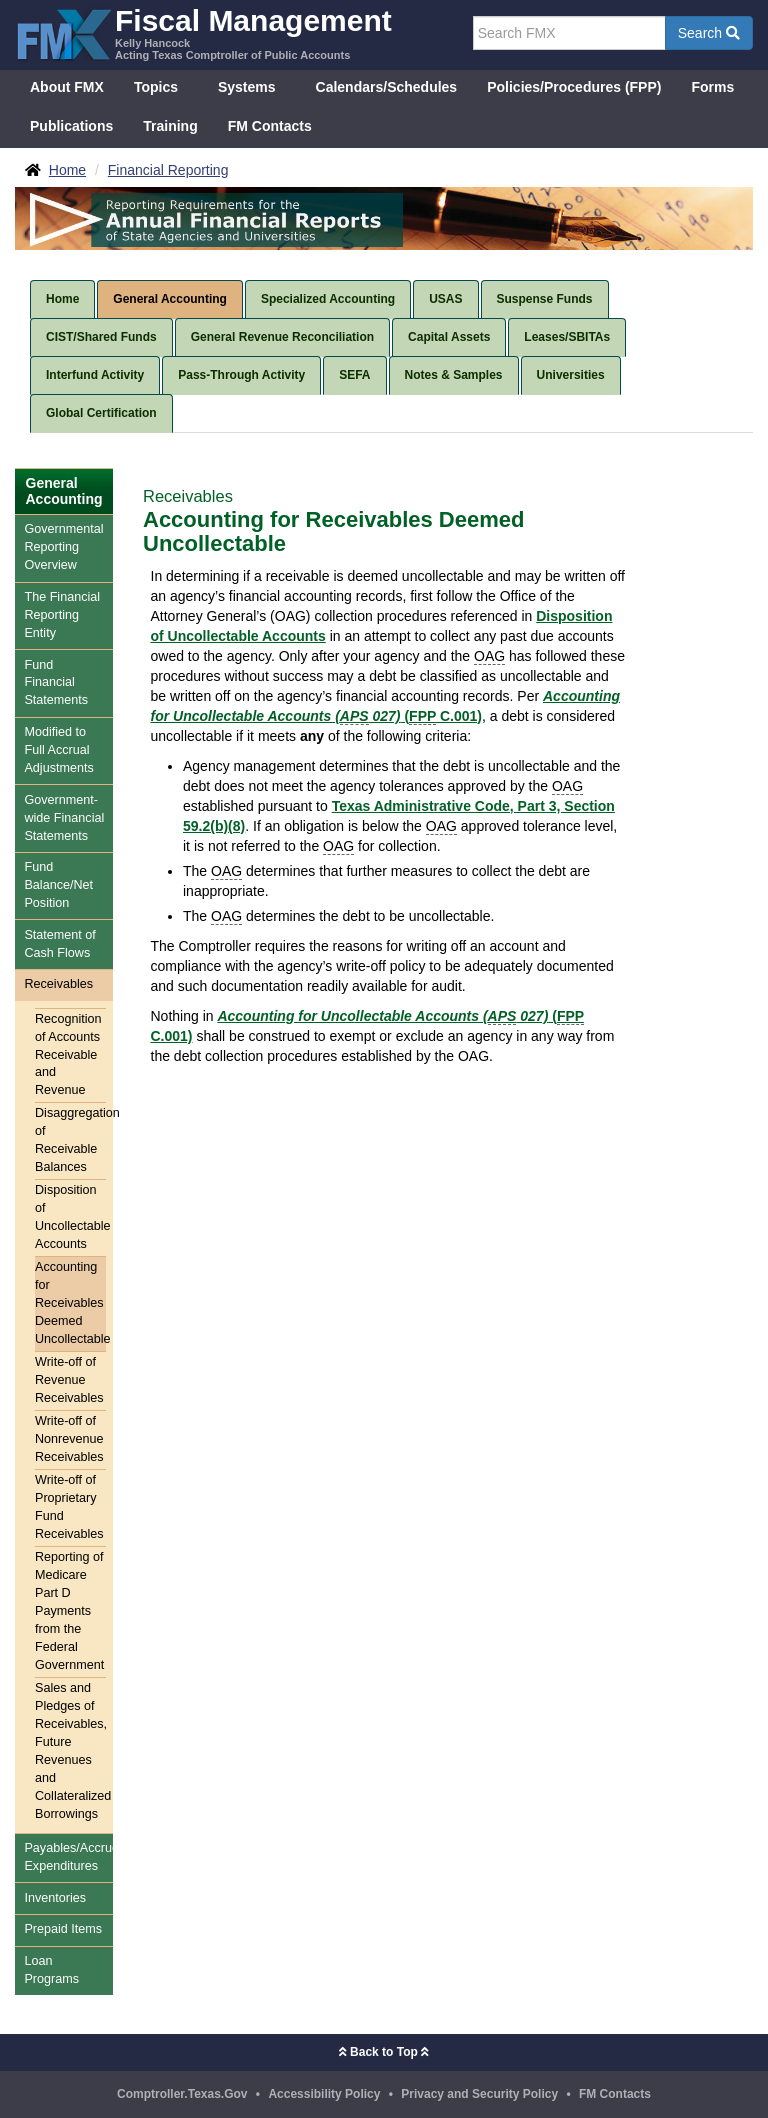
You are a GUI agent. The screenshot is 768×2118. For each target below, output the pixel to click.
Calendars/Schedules (387, 87)
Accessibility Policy (324, 2094)
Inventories (55, 1898)
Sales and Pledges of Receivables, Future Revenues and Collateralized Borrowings (70, 1751)
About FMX (67, 87)
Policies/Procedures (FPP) (574, 87)
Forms (712, 87)
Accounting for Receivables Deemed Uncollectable (70, 1303)
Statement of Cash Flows (59, 944)
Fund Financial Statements (56, 683)
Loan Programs (51, 1970)
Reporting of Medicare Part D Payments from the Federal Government (69, 1611)
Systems (247, 87)
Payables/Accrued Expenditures (68, 1857)
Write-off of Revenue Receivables (69, 1380)
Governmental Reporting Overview (63, 547)
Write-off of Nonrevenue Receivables (69, 1439)
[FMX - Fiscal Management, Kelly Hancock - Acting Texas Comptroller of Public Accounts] (203, 32)
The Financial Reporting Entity (62, 615)
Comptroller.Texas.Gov (182, 2094)
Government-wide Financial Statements (64, 818)
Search (709, 33)
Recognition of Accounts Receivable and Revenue (68, 1055)
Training (170, 126)
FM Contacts (270, 126)
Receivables (58, 984)
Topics (156, 87)
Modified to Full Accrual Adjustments (58, 750)
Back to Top (384, 2052)
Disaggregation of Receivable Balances (70, 1140)
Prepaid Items (63, 1929)
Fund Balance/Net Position (58, 885)
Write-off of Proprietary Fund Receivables (69, 1507)
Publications (71, 126)
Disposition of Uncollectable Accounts (70, 1217)
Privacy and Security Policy (479, 2094)
